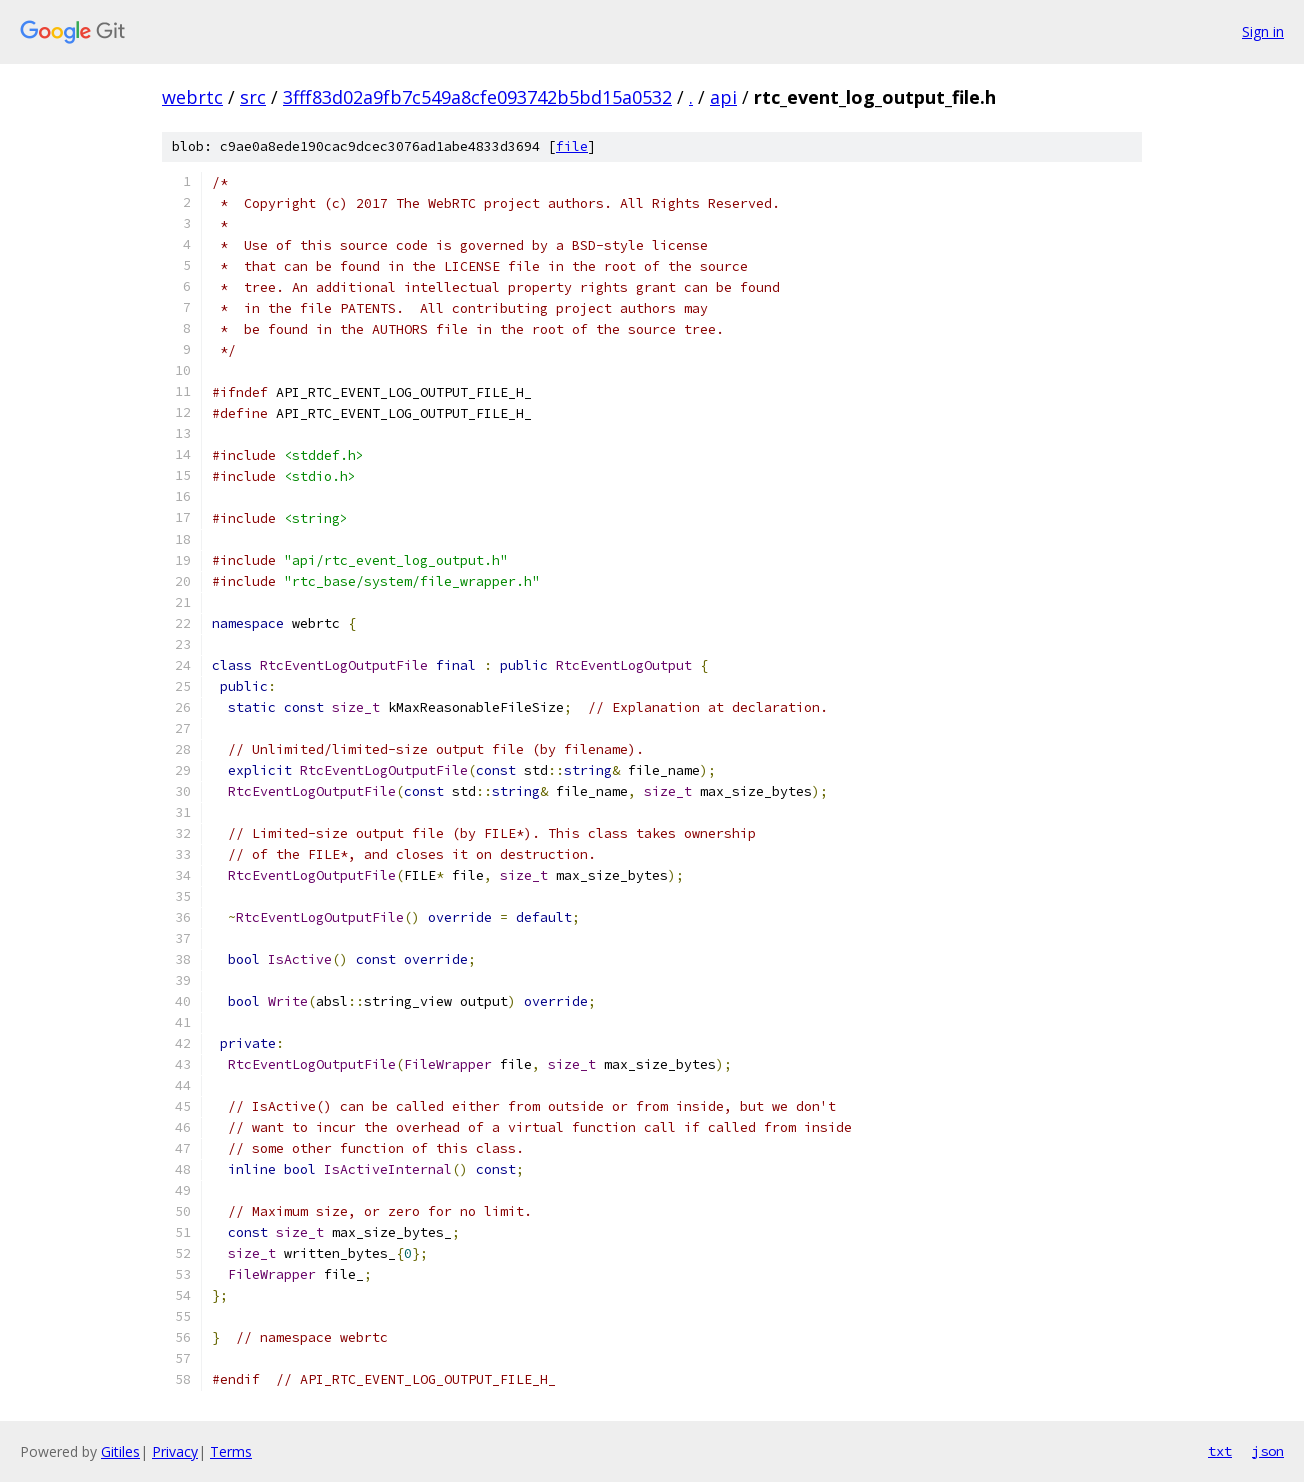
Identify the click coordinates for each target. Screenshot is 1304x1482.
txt (1220, 1451)
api (723, 97)
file (572, 146)
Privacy (175, 1451)
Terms (231, 1451)
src (253, 97)
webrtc (192, 97)
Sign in (1263, 31)
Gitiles (120, 1451)
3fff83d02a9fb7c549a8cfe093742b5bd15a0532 (477, 97)
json (1268, 1451)
